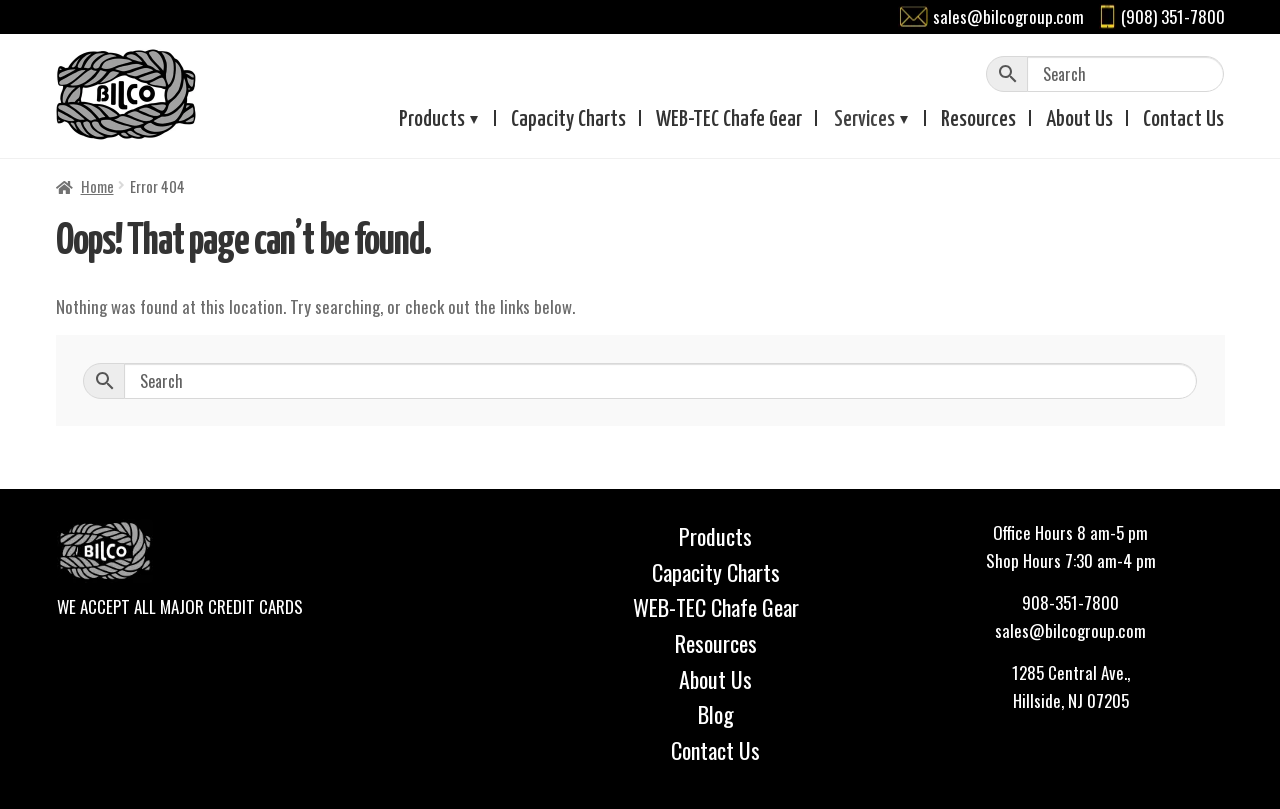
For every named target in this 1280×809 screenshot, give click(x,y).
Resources (978, 120)
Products (432, 120)
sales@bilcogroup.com (1008, 16)
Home (97, 186)
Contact (1183, 120)
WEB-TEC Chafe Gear (716, 607)
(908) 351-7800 (1173, 16)
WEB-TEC (729, 120)
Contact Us (715, 750)
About (1079, 120)
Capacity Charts (568, 120)
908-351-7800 (1070, 602)
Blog (716, 714)
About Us (715, 679)
